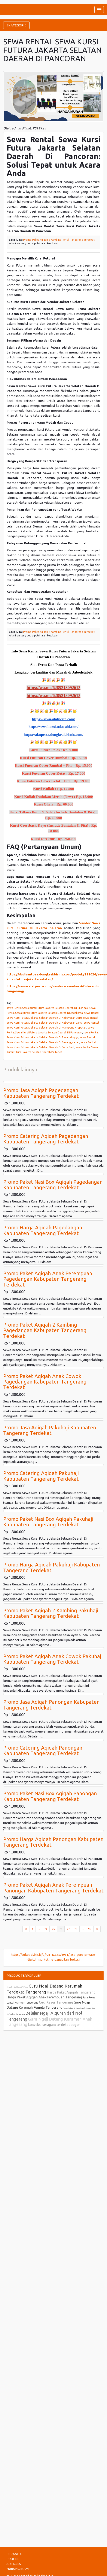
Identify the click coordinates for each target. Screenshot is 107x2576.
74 (45, 1929)
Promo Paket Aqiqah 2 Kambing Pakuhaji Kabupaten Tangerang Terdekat (50, 1613)
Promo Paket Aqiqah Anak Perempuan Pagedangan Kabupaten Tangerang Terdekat (47, 1279)
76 (62, 1928)
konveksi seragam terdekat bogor (54, 2025)
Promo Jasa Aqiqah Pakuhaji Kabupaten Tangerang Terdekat (49, 1430)
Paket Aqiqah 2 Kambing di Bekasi (77, 2008)
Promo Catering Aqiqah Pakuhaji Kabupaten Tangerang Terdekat (41, 1476)
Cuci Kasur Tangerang (56, 2002)
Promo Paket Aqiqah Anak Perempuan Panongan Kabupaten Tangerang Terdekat (53, 1887)
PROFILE (12, 2559)
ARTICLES (13, 2564)
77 (68, 1929)
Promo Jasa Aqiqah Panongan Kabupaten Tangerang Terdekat (51, 1704)
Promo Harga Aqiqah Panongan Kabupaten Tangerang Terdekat (53, 1842)
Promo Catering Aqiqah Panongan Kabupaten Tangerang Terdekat (42, 1750)
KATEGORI (16, 25)
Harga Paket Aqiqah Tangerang (71, 1992)
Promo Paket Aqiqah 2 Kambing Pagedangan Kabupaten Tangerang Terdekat (44, 1330)
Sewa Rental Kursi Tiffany (17, 1987)
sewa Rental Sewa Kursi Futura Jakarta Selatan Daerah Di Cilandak (47, 1007)
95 (89, 1929)
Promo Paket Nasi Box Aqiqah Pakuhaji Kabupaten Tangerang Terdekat (48, 1521)
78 (75, 1929)
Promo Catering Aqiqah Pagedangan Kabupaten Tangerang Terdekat (45, 1139)
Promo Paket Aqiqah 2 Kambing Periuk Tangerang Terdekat (59, 239)
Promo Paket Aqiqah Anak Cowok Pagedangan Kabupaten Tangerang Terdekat (44, 1381)
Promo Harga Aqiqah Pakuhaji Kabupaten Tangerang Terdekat (51, 1567)
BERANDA (14, 2554)
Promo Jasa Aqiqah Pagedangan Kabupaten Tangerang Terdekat (41, 1093)
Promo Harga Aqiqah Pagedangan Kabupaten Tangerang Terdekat (42, 1230)
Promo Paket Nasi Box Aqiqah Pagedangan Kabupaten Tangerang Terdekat (53, 1184)
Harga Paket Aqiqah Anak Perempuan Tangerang (44, 1997)
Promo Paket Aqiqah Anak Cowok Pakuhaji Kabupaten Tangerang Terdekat (53, 1659)
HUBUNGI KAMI (17, 2568)
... (39, 1929)
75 (53, 1929)
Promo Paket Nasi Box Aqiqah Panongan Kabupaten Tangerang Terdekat (50, 1796)
